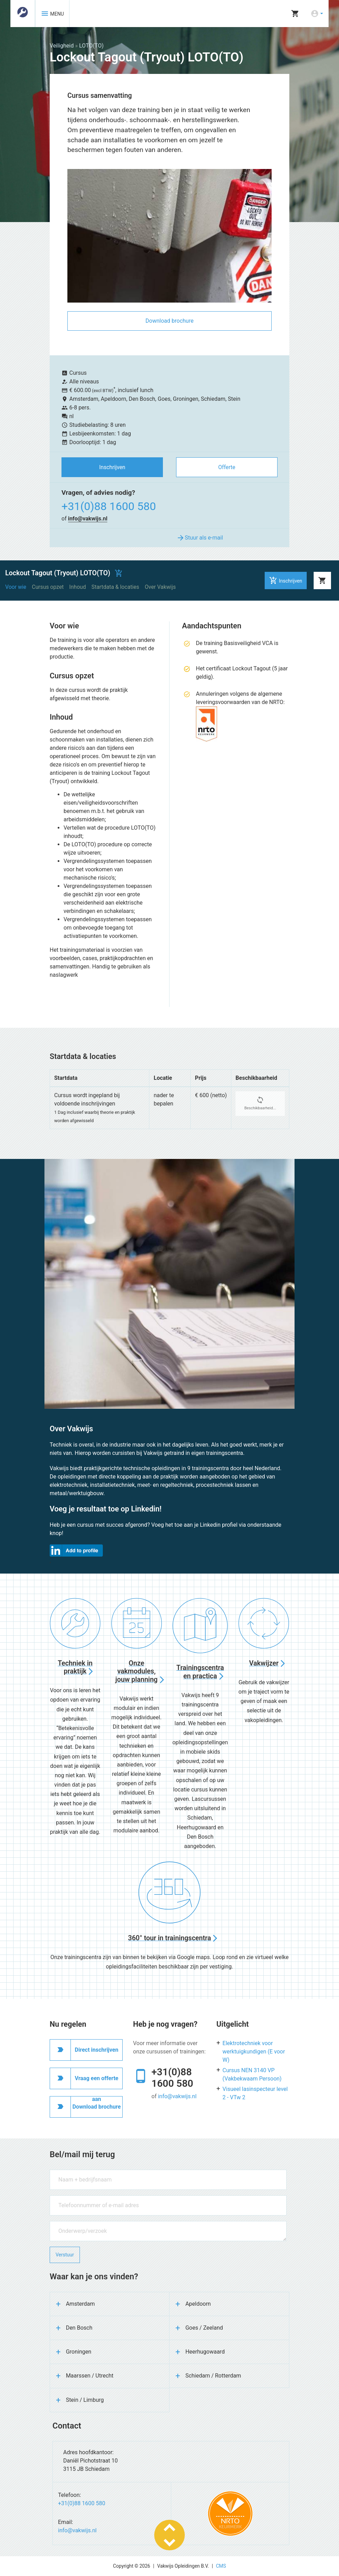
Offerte (226, 467)
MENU (52, 13)
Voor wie (15, 587)
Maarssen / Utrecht (90, 2375)
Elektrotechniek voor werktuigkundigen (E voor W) (254, 2051)
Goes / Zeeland (204, 2327)
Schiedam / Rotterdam (213, 2375)
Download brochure (169, 320)
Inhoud (77, 587)
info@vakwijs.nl (88, 518)
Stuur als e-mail (199, 538)
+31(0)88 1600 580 (108, 506)
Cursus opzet (48, 587)
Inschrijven (112, 467)
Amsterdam (80, 2303)
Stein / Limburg (85, 2400)
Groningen (78, 2351)
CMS (221, 2566)
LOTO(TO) (91, 45)
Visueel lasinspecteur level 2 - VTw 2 (255, 2093)
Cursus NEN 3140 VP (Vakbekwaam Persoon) (252, 2074)
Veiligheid (62, 45)
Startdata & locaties (115, 587)
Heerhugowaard (205, 2351)
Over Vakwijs (160, 587)
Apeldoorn (198, 2303)
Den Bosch (79, 2327)
